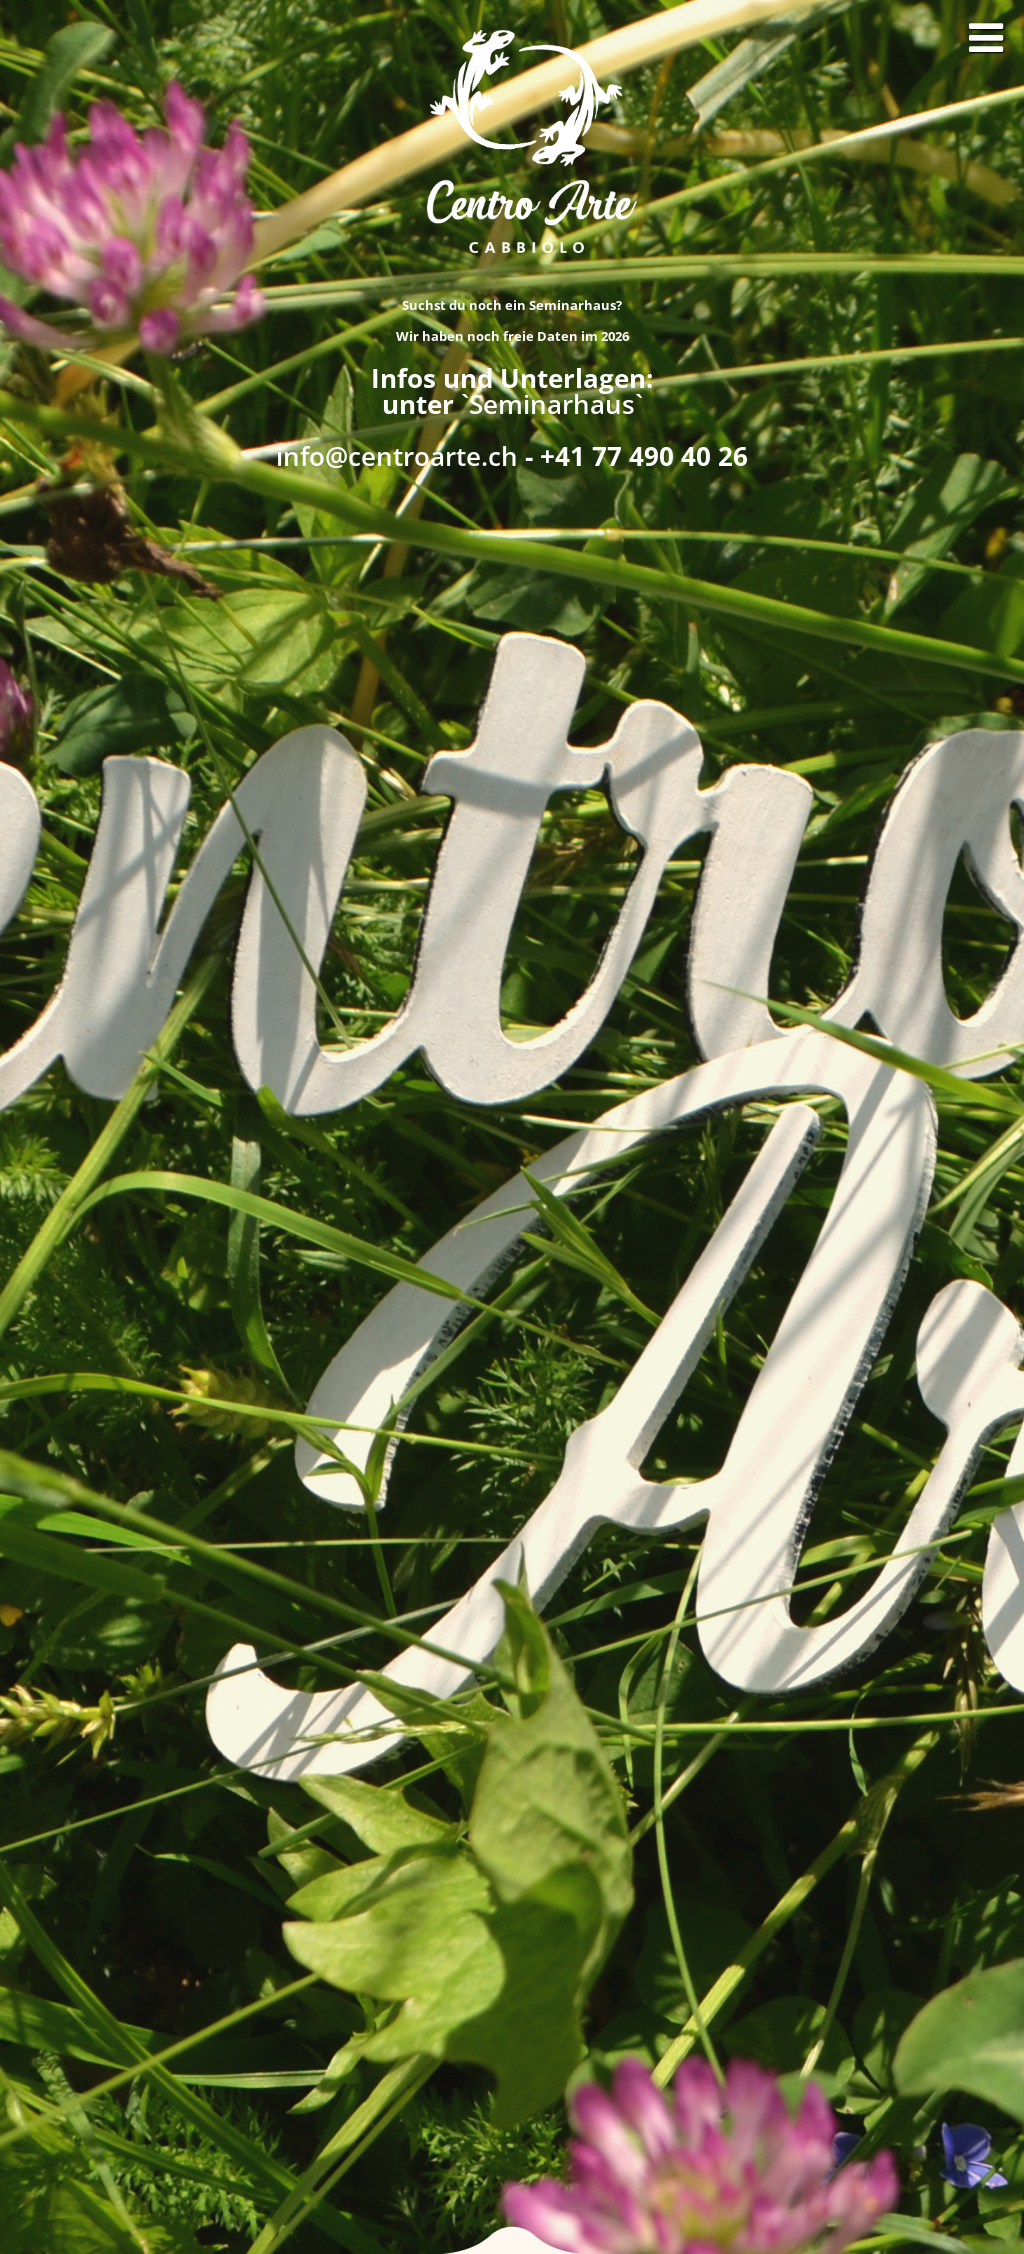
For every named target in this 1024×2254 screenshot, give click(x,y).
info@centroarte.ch (397, 456)
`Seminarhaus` (552, 404)
